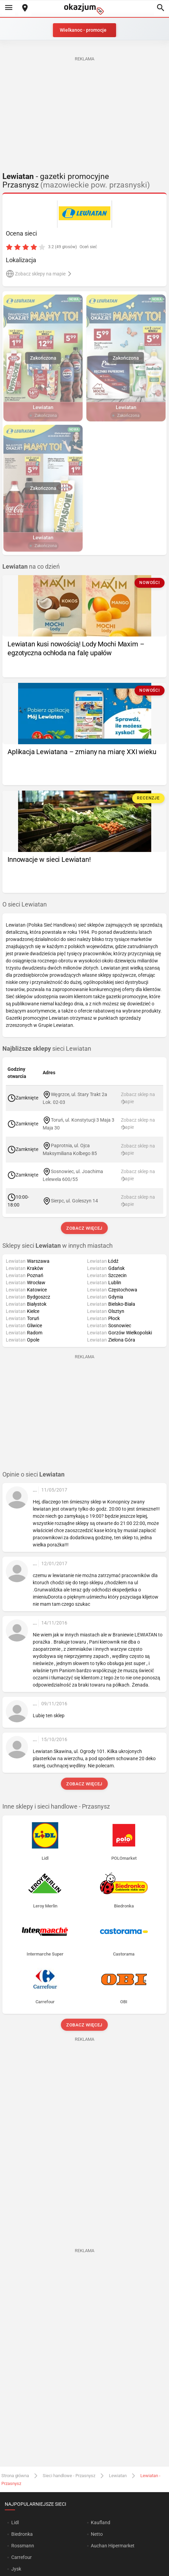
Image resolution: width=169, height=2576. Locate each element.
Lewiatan (118, 2475)
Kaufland (100, 2522)
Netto (97, 2534)
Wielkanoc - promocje (83, 30)
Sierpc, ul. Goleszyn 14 (74, 1200)
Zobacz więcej (84, 1228)
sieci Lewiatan (46, 1048)
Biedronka (22, 2534)
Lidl (15, 2522)
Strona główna (15, 2475)
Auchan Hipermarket (113, 2545)
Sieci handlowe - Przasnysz (69, 2475)
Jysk (16, 2569)
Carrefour (21, 2557)
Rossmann (22, 2545)
